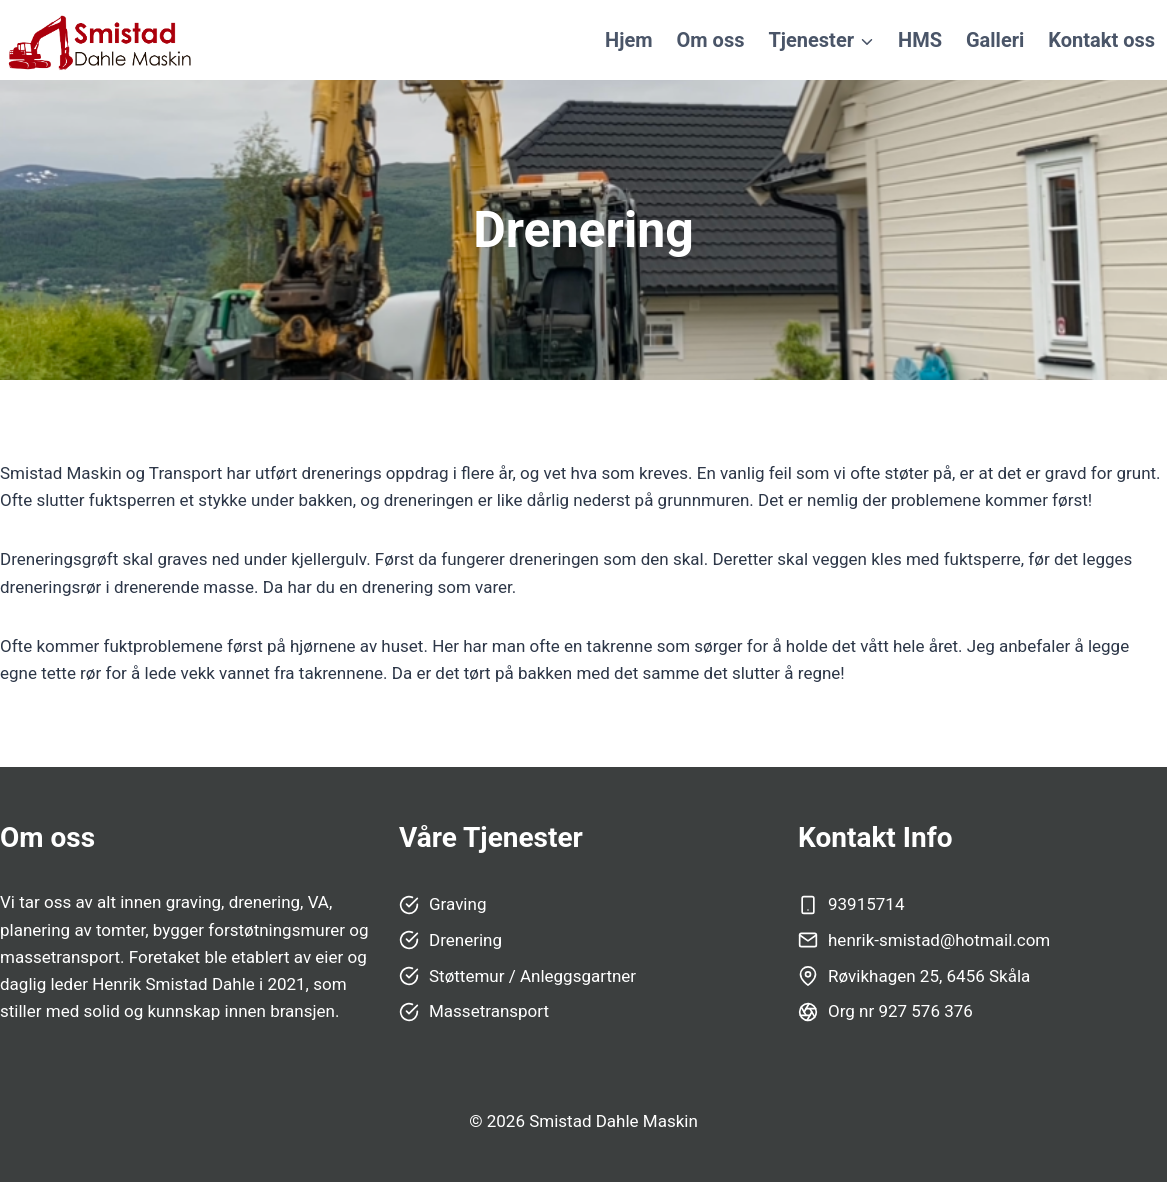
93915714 (866, 904)
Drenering (465, 940)
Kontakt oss (1101, 40)
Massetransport (489, 1011)
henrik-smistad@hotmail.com (939, 940)
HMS (920, 40)
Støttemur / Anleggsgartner (532, 976)
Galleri (995, 40)
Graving (457, 904)
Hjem (628, 40)
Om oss (711, 40)
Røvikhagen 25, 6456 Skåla (929, 976)
